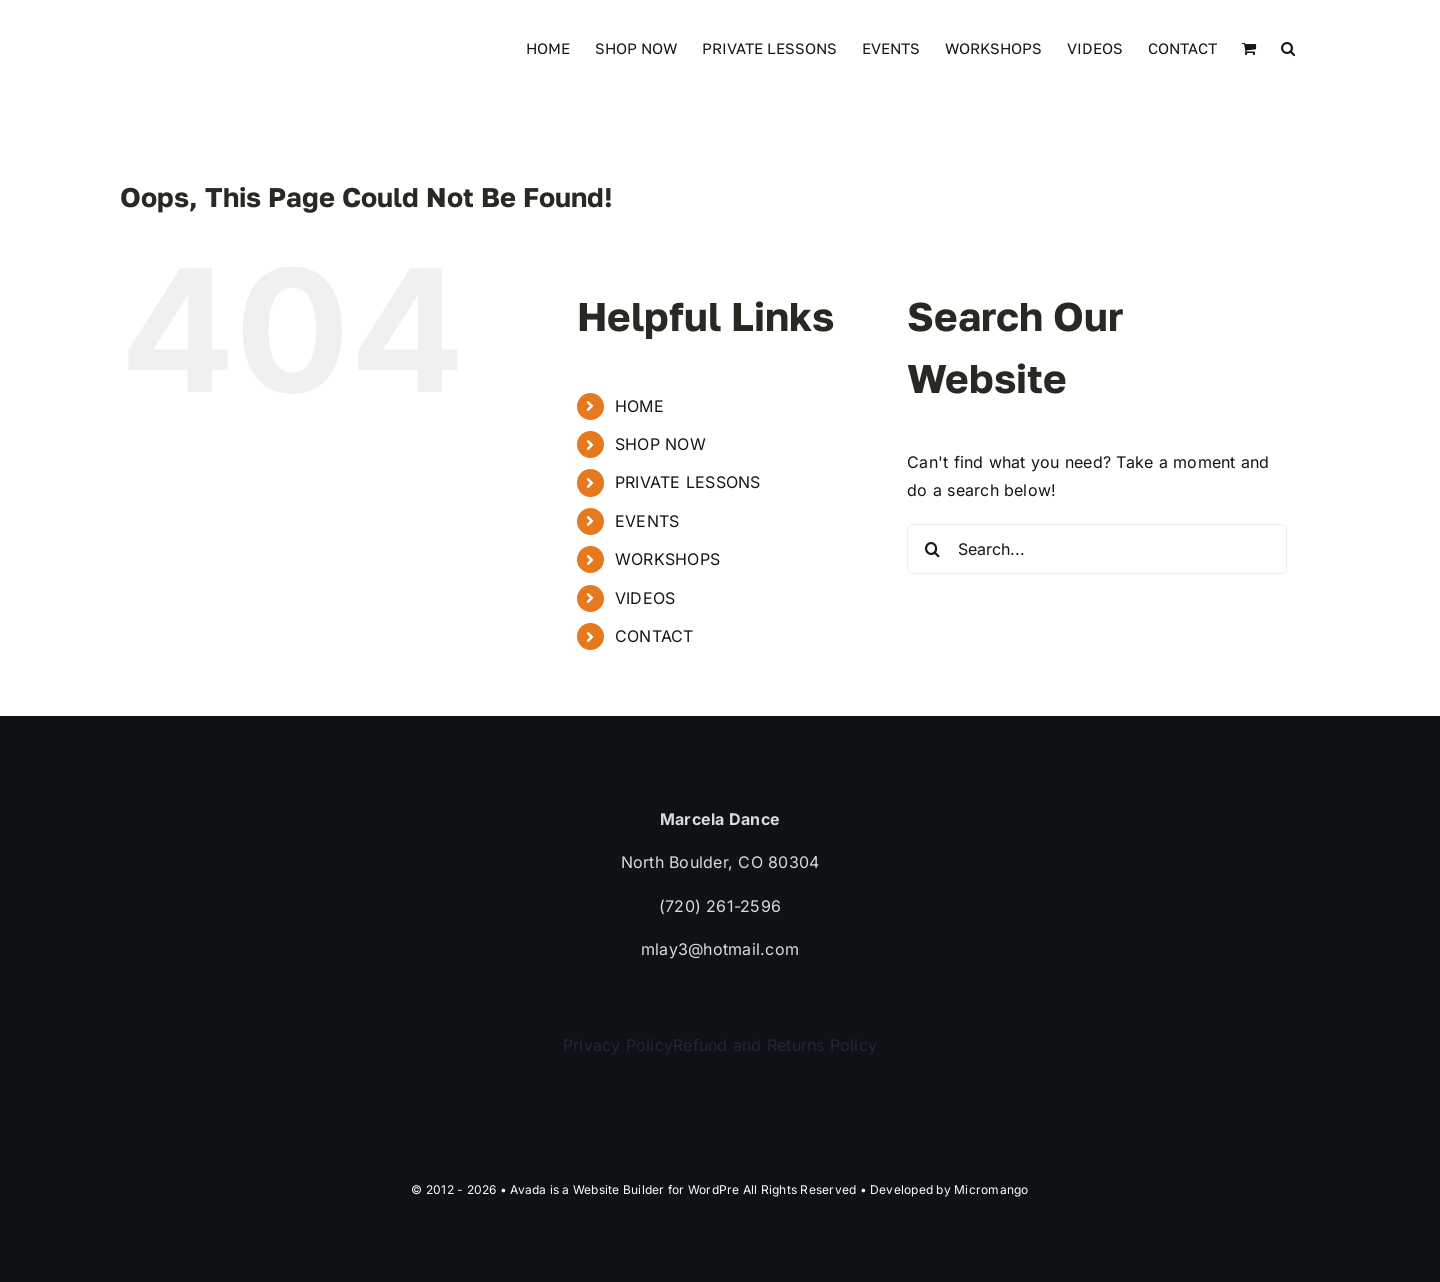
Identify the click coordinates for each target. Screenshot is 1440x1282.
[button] (1288, 47)
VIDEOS (645, 598)
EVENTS (647, 521)
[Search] (932, 549)
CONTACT (654, 636)
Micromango (991, 1189)
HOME (639, 406)
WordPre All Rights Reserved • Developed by (821, 1189)
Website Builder (619, 1189)
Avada (528, 1189)
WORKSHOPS (667, 559)
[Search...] (1097, 549)
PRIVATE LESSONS (688, 482)
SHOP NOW (660, 444)
